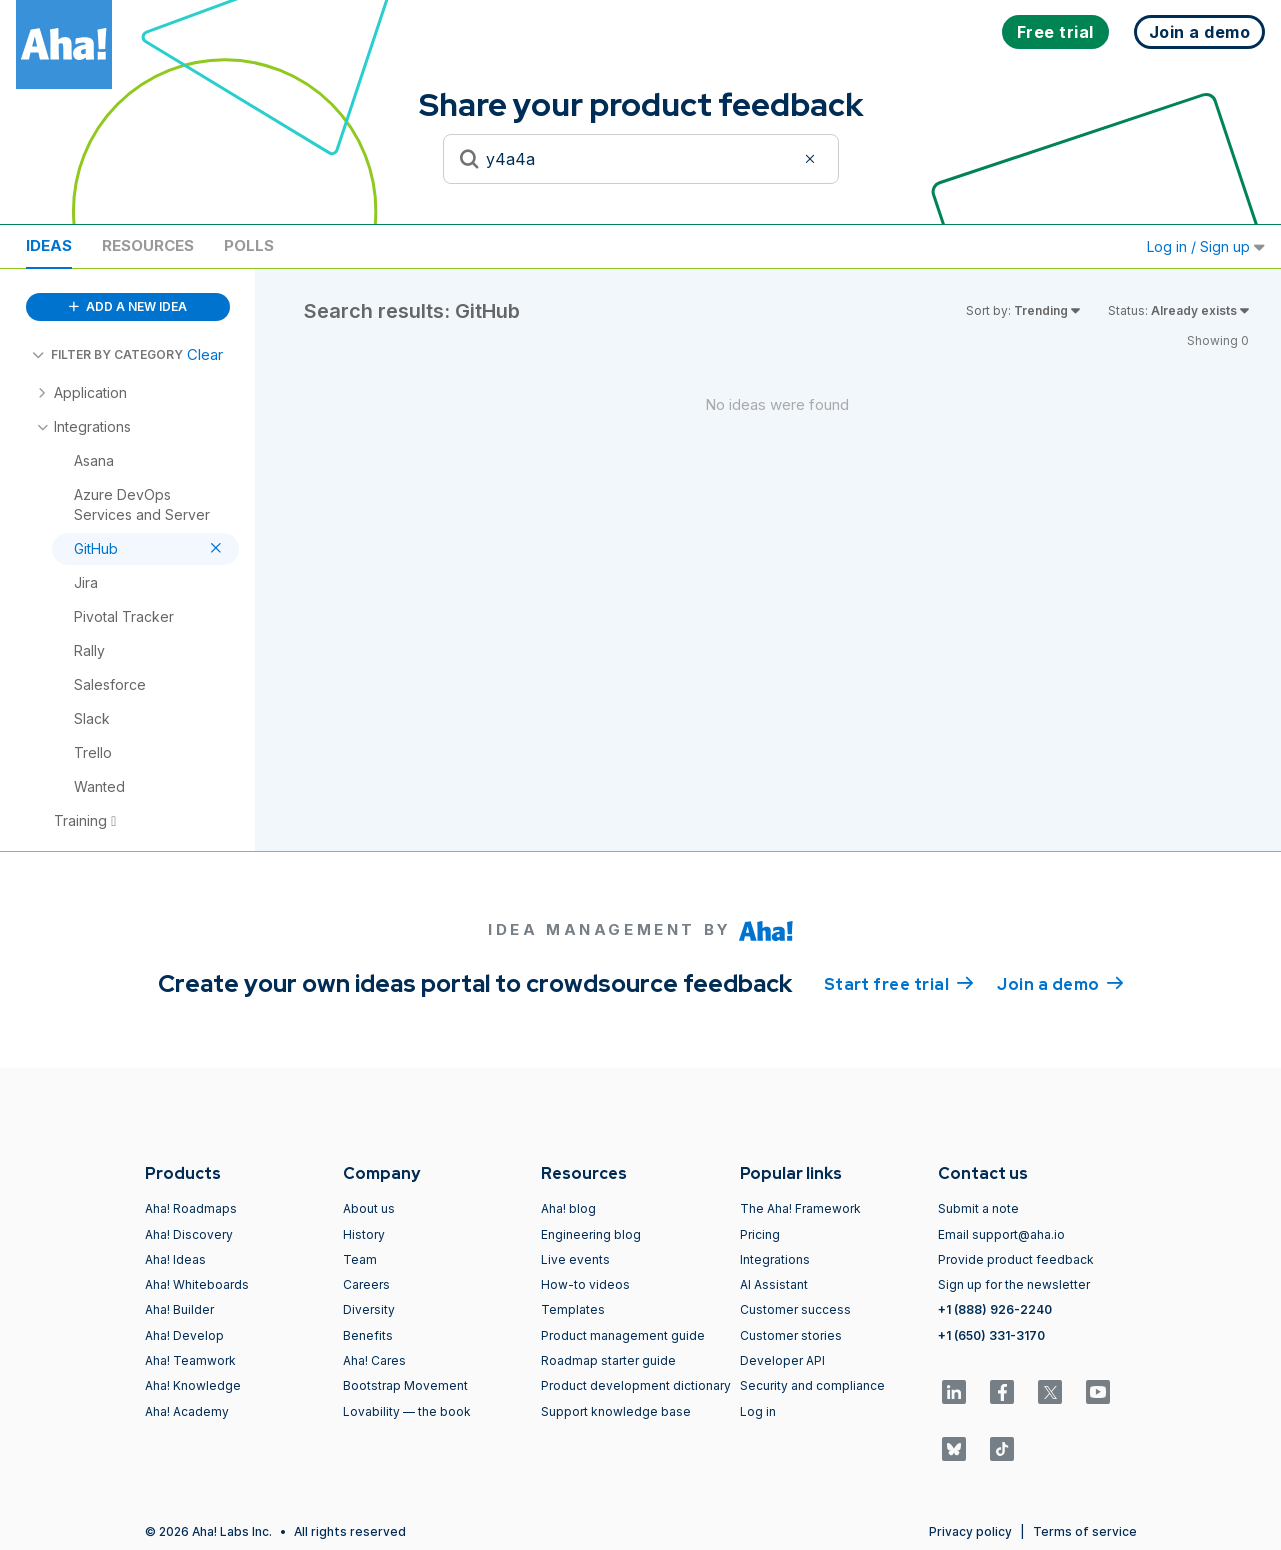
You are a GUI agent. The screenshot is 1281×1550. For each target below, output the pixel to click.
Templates (573, 1309)
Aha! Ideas (175, 1259)
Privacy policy (970, 1531)
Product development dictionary (636, 1385)
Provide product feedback (1016, 1259)
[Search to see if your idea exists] (641, 159)
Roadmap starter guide (608, 1360)
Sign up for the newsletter (1014, 1284)
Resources (148, 245)
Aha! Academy (187, 1411)
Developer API (782, 1360)
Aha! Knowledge (193, 1385)
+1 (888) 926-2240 (995, 1309)
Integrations (775, 1259)
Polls (249, 245)
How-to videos (585, 1284)
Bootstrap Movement (405, 1385)
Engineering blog (591, 1234)
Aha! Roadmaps (191, 1208)
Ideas (49, 245)
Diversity (369, 1309)
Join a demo (1060, 983)
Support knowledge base (616, 1411)
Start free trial (899, 983)
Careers (366, 1284)
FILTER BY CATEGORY (107, 354)
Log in (758, 1411)
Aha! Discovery (189, 1234)
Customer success (795, 1309)
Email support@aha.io (1001, 1234)
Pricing (760, 1234)
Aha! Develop (184, 1335)
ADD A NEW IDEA (128, 306)
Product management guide (623, 1335)
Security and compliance (812, 1385)
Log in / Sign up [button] (1206, 246)
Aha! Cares (374, 1360)
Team (360, 1259)
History (364, 1234)
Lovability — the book (407, 1411)
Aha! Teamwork (190, 1360)
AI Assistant (774, 1284)
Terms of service (1085, 1531)
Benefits (368, 1335)
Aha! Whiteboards (197, 1284)
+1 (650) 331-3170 (991, 1335)
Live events (575, 1259)
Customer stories (791, 1335)
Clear (205, 354)
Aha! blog (568, 1208)
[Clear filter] (813, 159)
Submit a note (978, 1208)
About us (369, 1208)
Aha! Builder (179, 1309)
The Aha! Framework (800, 1208)
